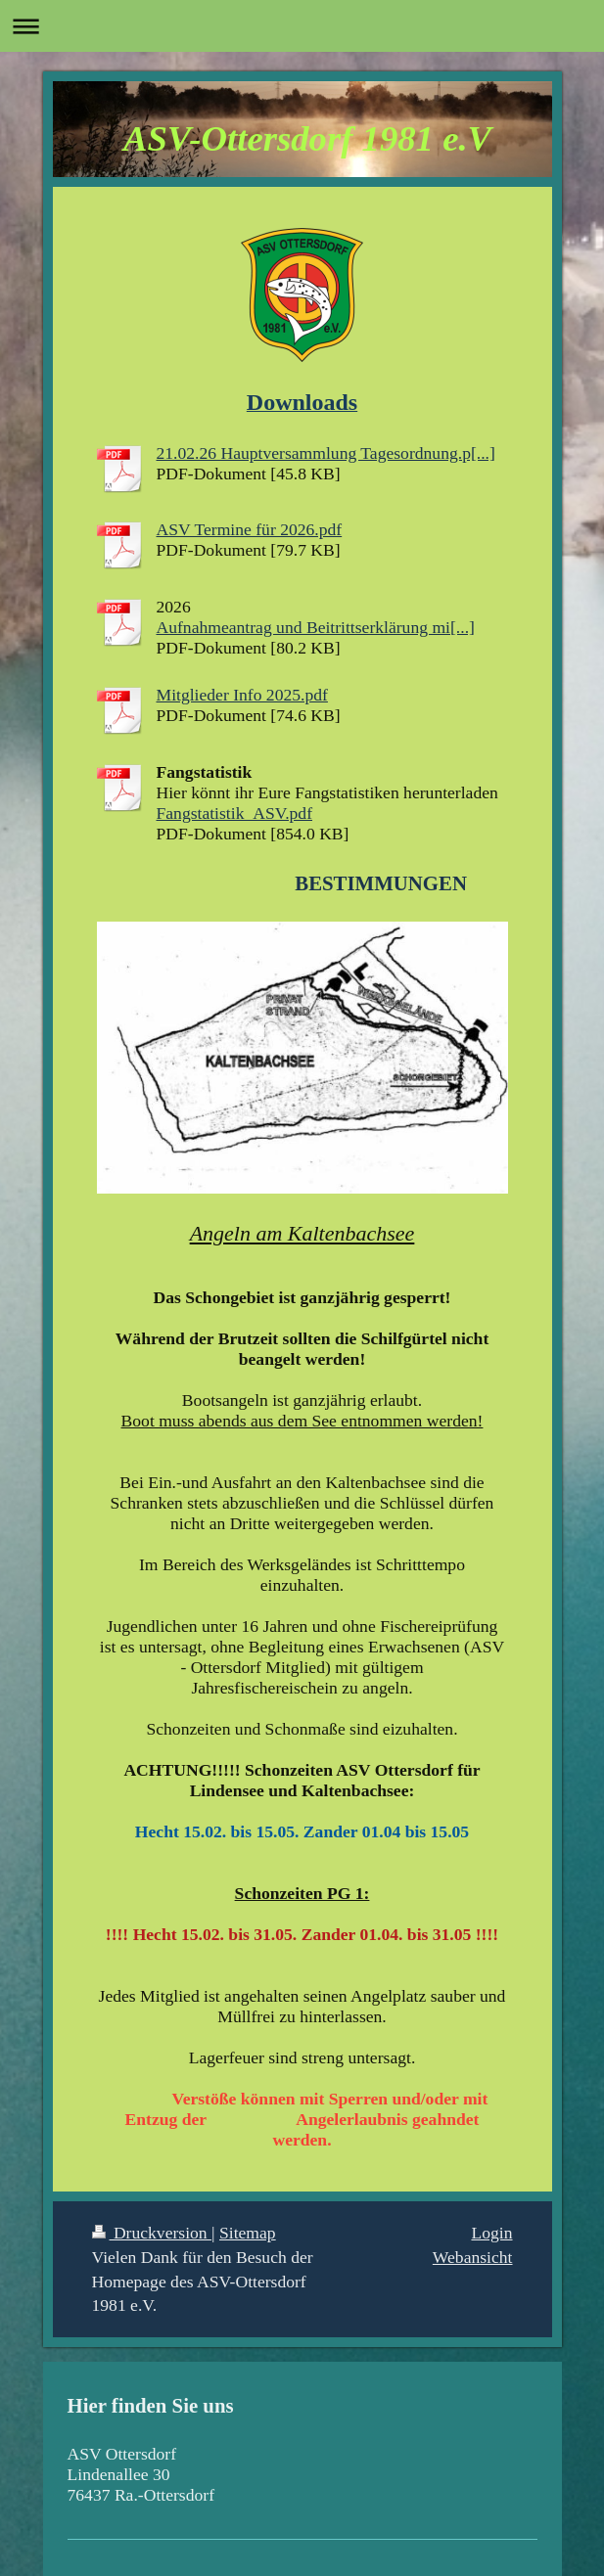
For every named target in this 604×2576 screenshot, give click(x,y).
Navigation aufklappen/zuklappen (302, 26)
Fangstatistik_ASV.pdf (235, 813)
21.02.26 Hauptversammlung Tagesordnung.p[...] (326, 453)
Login (491, 2232)
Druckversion (152, 2232)
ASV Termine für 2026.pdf (250, 529)
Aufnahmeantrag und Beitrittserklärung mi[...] (316, 627)
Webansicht (473, 2257)
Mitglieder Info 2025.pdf (242, 694)
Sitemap (247, 2232)
